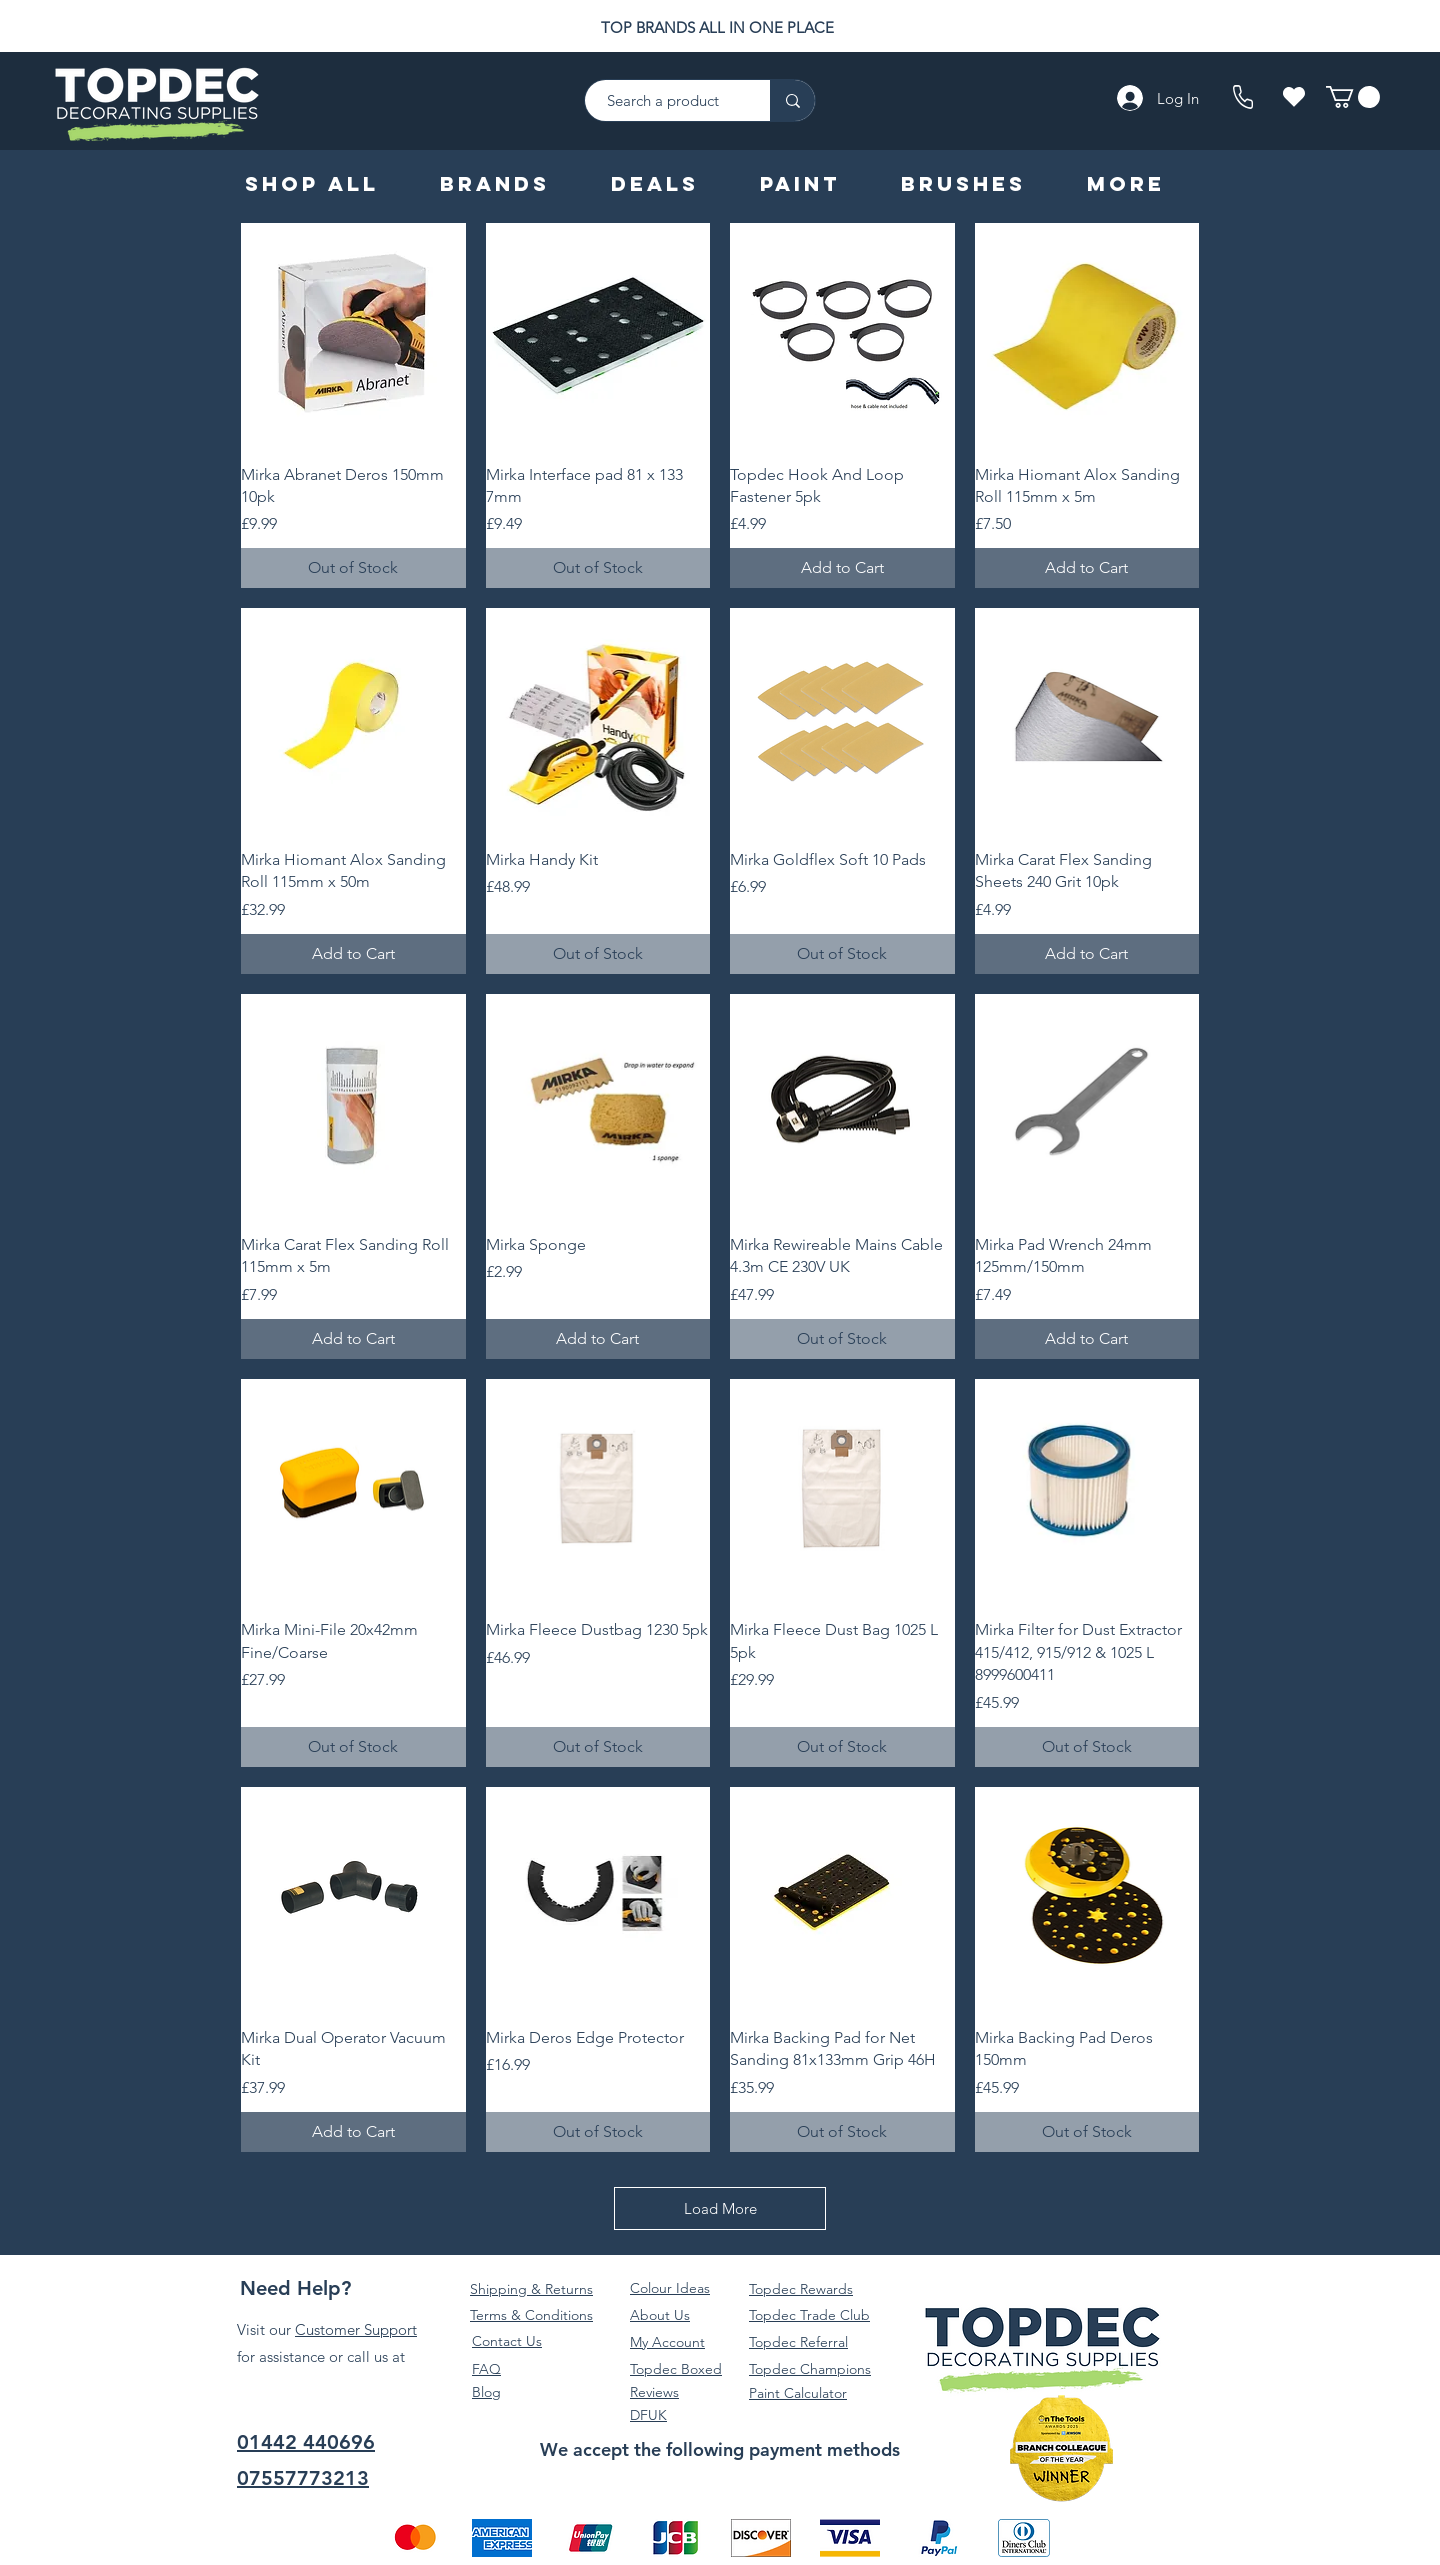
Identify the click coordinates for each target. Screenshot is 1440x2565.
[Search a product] (667, 100)
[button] (1353, 97)
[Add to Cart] (842, 568)
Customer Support (356, 2329)
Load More (720, 2208)
